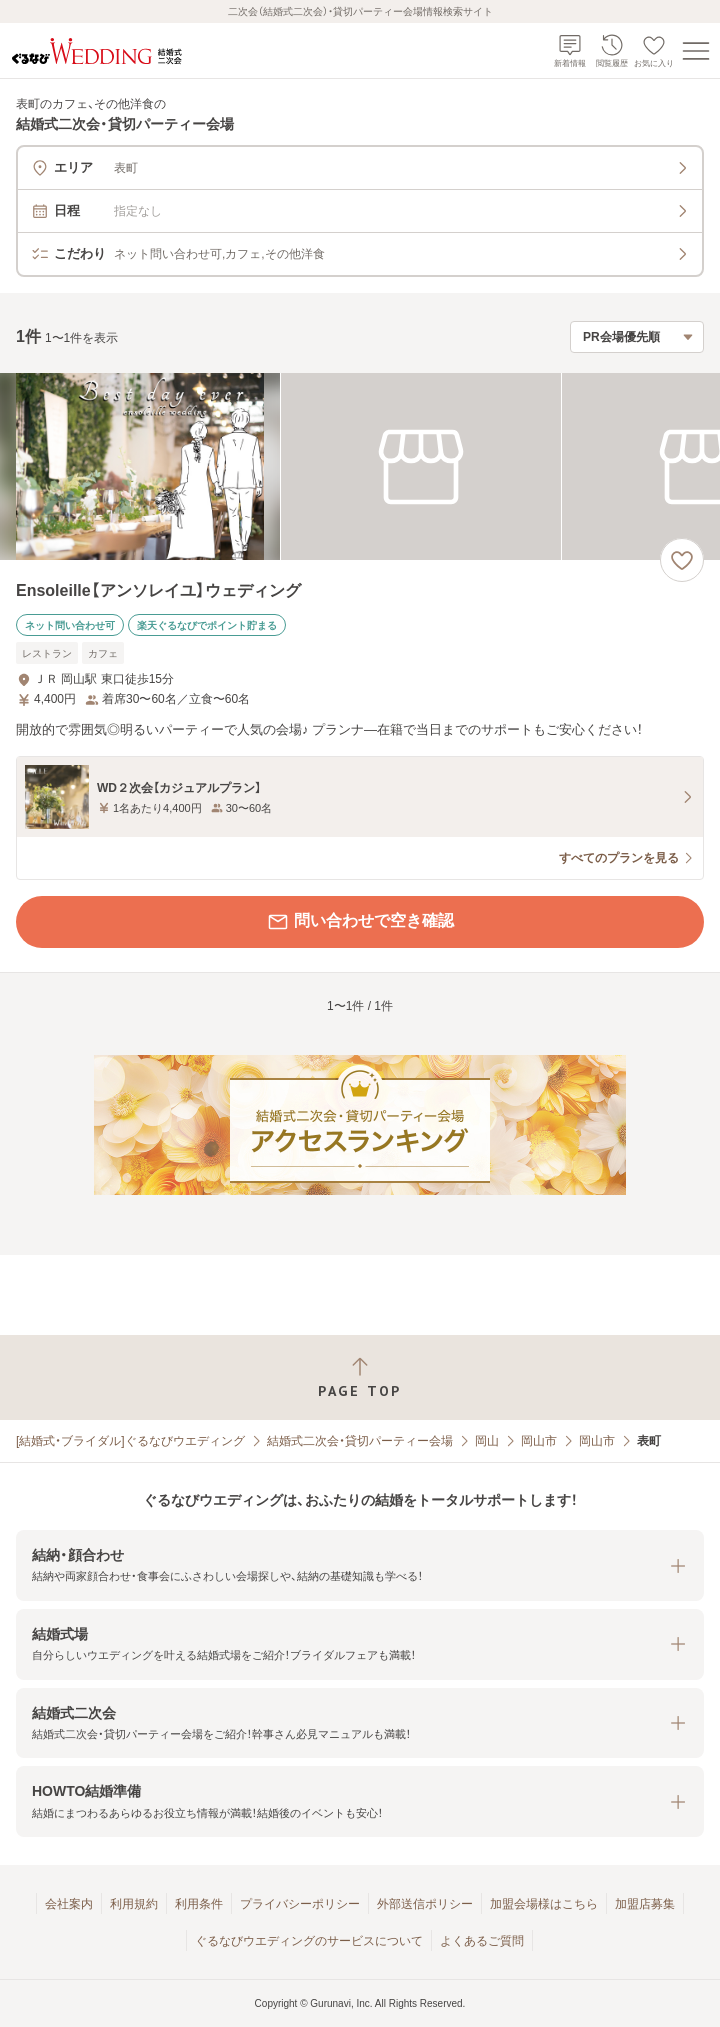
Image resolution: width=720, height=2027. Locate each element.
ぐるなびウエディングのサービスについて (309, 1941)
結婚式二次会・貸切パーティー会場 (360, 1441)
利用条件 (199, 1904)
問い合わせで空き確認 (360, 922)
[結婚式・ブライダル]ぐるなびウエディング (130, 1441)
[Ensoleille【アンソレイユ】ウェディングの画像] (360, 466)
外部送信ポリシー (425, 1904)
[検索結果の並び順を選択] (637, 337)
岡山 (487, 1441)
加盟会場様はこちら (544, 1904)
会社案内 (69, 1904)
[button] (360, 1565)
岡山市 (539, 1441)
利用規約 (134, 1904)
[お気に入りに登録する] (682, 560)
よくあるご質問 (482, 1941)
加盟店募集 (645, 1904)
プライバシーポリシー (300, 1904)
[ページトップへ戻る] (360, 1377)
